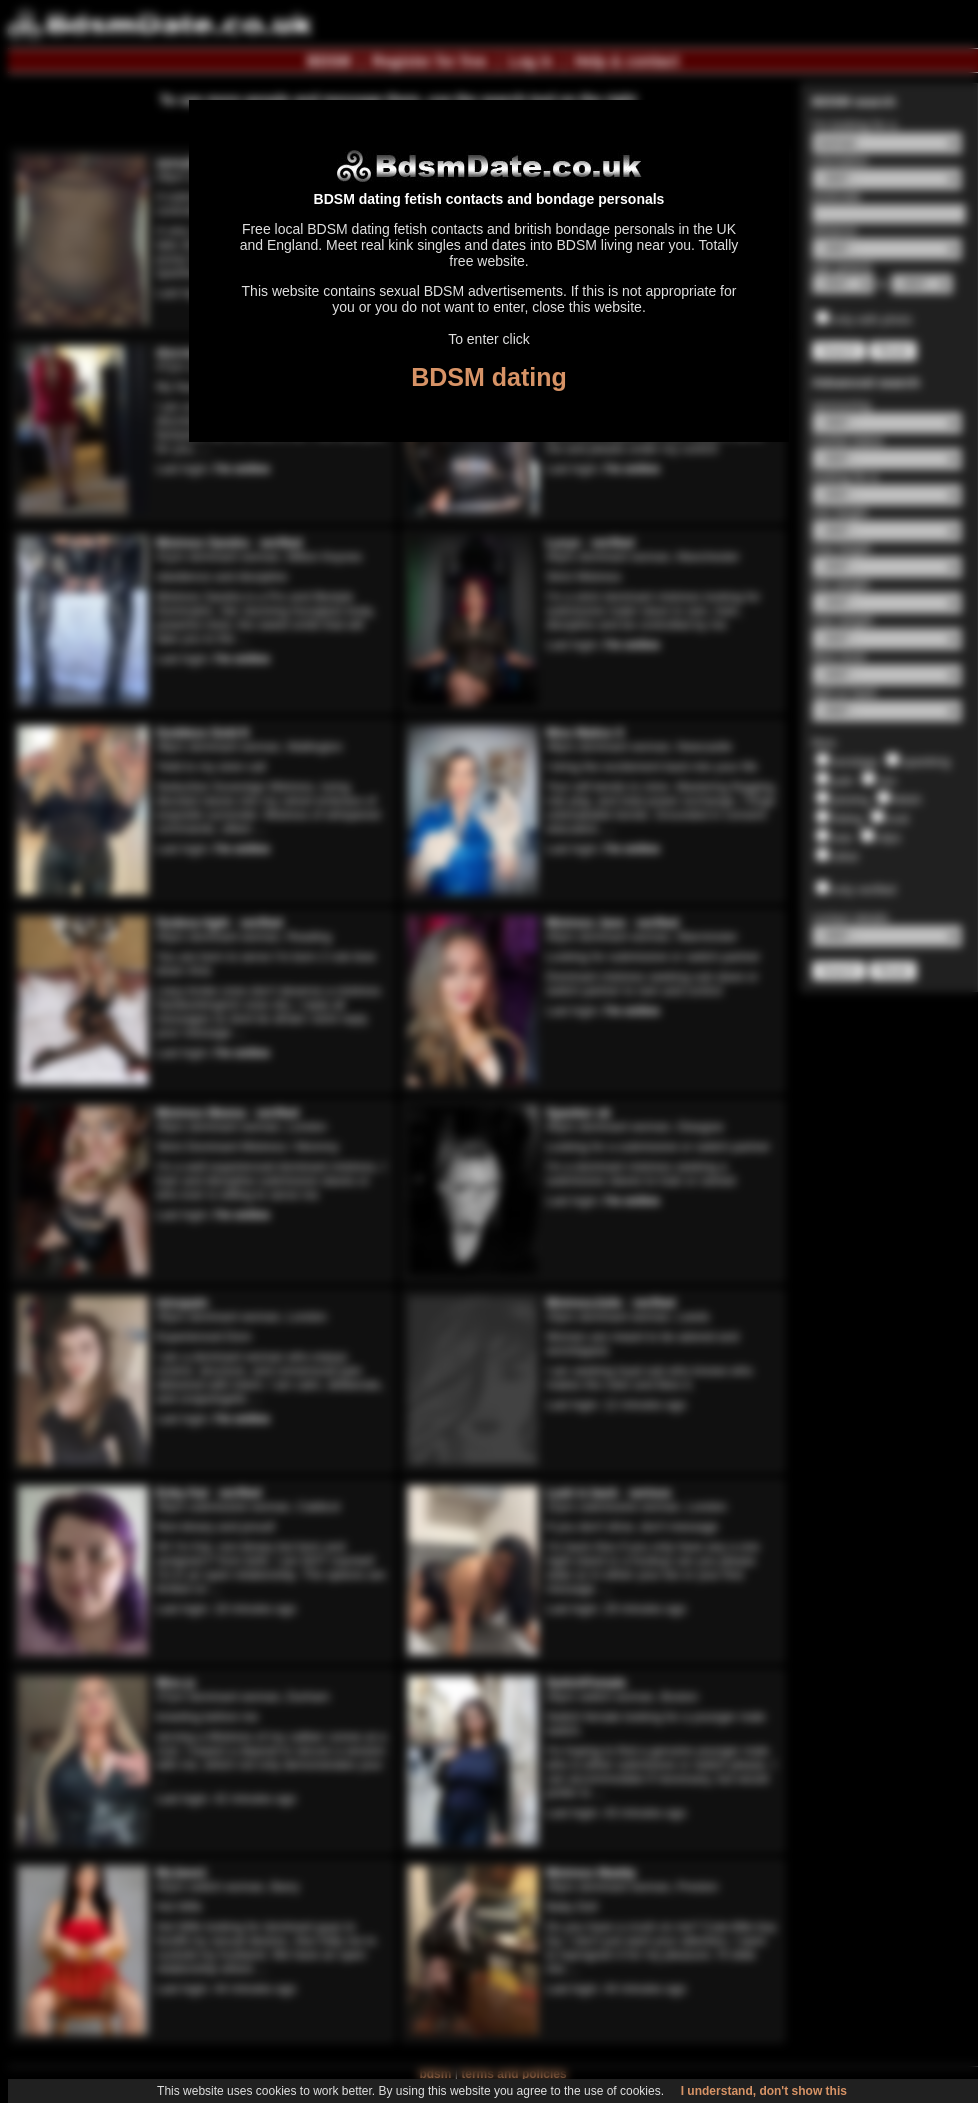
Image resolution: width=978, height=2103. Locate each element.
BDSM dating (489, 377)
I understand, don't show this (764, 2091)
